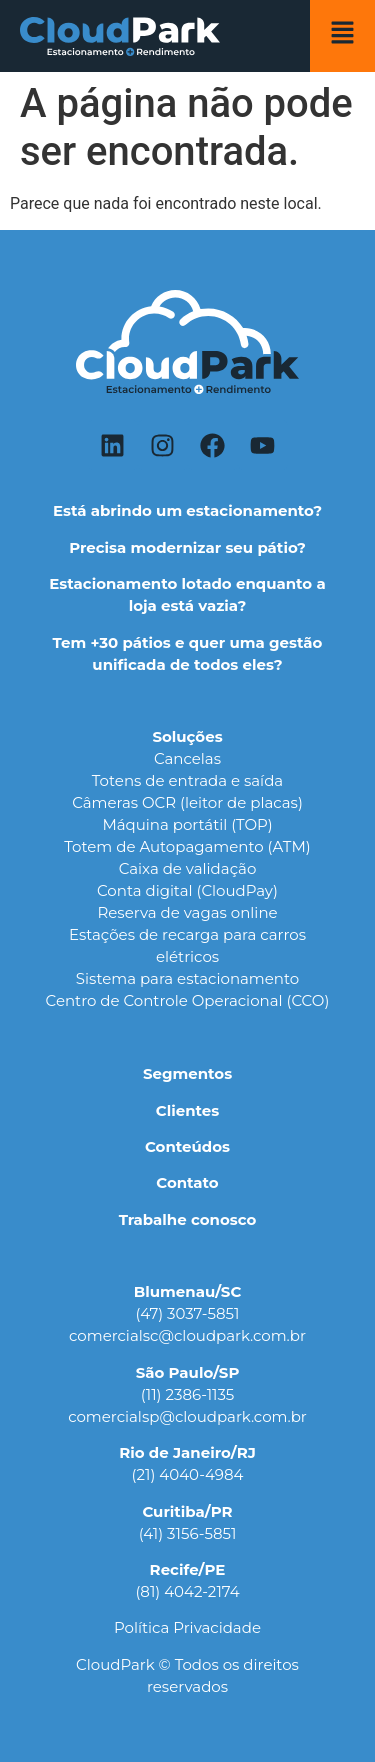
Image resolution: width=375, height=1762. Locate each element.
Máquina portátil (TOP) (187, 824)
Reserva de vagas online (187, 912)
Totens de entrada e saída (187, 780)
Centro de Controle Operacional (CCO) (188, 1000)
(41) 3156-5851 (188, 1533)
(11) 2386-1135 (188, 1394)
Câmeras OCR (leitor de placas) (187, 802)
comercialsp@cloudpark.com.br (187, 1416)
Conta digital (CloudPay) (187, 890)
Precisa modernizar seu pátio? (187, 547)
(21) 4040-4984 (188, 1474)
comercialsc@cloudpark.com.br (187, 1335)
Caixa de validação (188, 868)
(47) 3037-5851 (188, 1313)
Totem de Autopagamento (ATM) (187, 846)
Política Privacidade (187, 1627)
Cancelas (187, 758)
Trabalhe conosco (188, 1219)
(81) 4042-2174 (187, 1591)
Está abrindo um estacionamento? (187, 510)
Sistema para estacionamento (187, 978)
